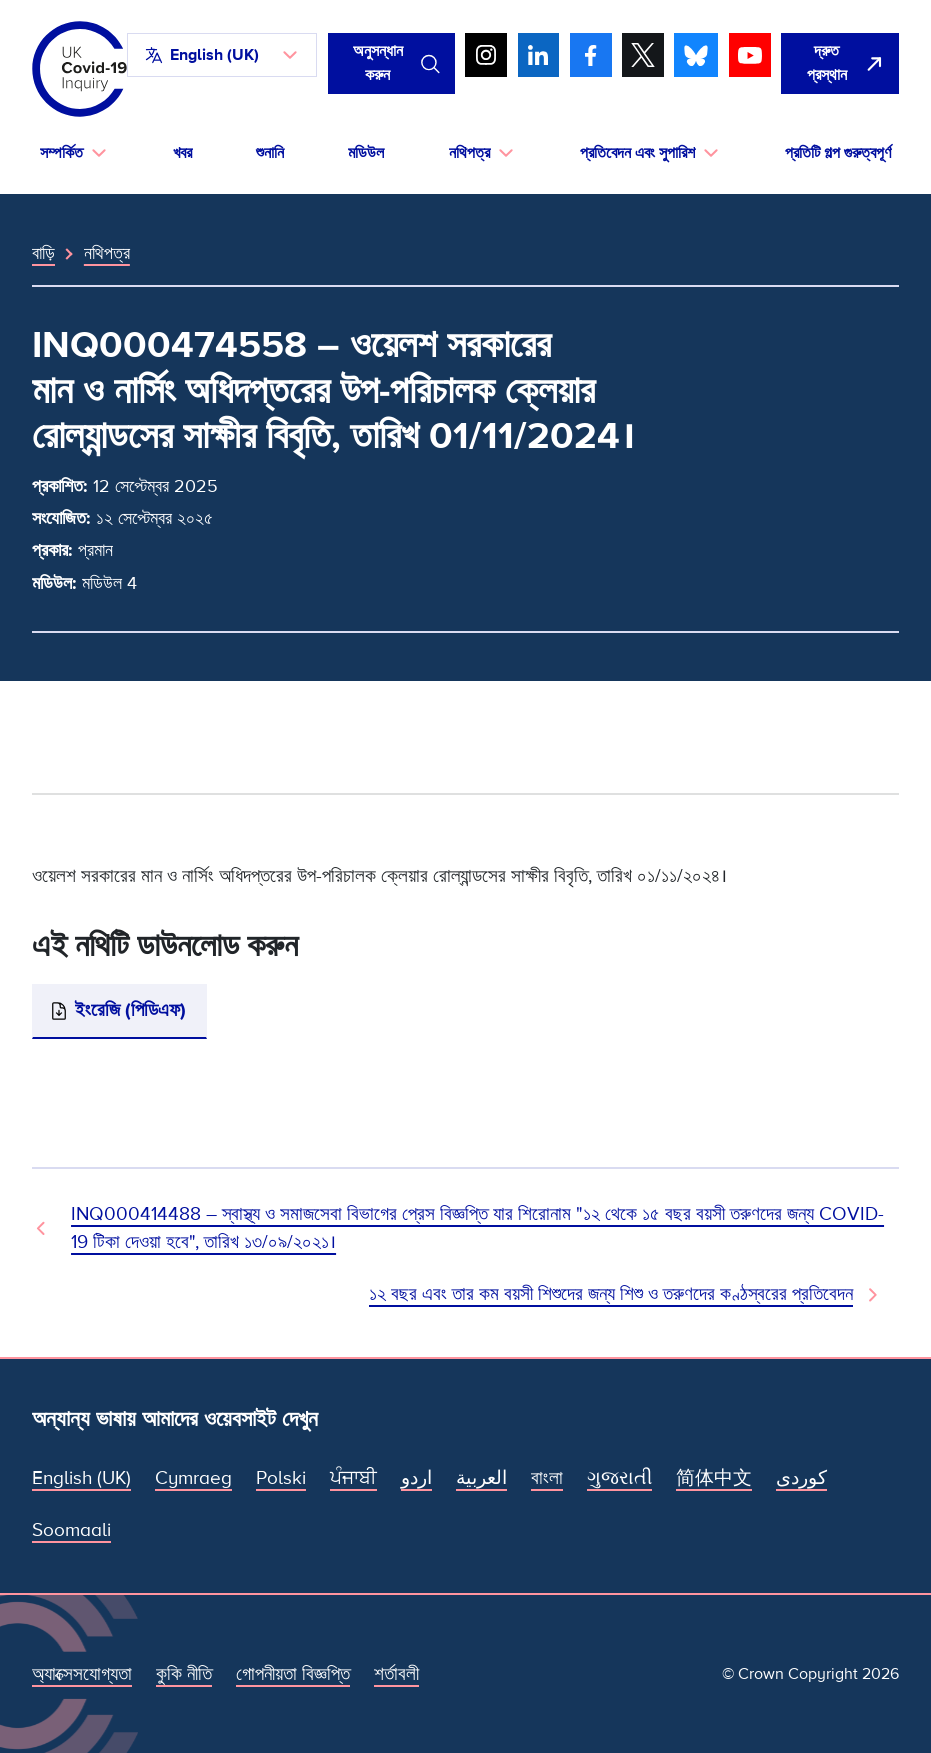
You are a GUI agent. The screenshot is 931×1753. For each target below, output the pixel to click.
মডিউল (366, 153)
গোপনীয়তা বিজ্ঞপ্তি (293, 1674)
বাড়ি (43, 253)
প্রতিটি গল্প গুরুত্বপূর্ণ (838, 153)
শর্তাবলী (396, 1674)
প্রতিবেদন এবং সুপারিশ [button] (637, 153)
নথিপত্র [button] (469, 153)
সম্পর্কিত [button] (61, 153)
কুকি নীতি (184, 1674)
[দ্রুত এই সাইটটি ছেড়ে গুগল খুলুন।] (840, 63)
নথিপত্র (107, 253)
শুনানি (270, 153)
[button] (222, 55)
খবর (182, 153)
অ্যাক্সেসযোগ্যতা (82, 1674)
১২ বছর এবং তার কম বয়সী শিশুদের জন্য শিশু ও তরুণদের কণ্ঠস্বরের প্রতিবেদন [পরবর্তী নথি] (611, 1294)
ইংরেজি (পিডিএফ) (130, 1010)
